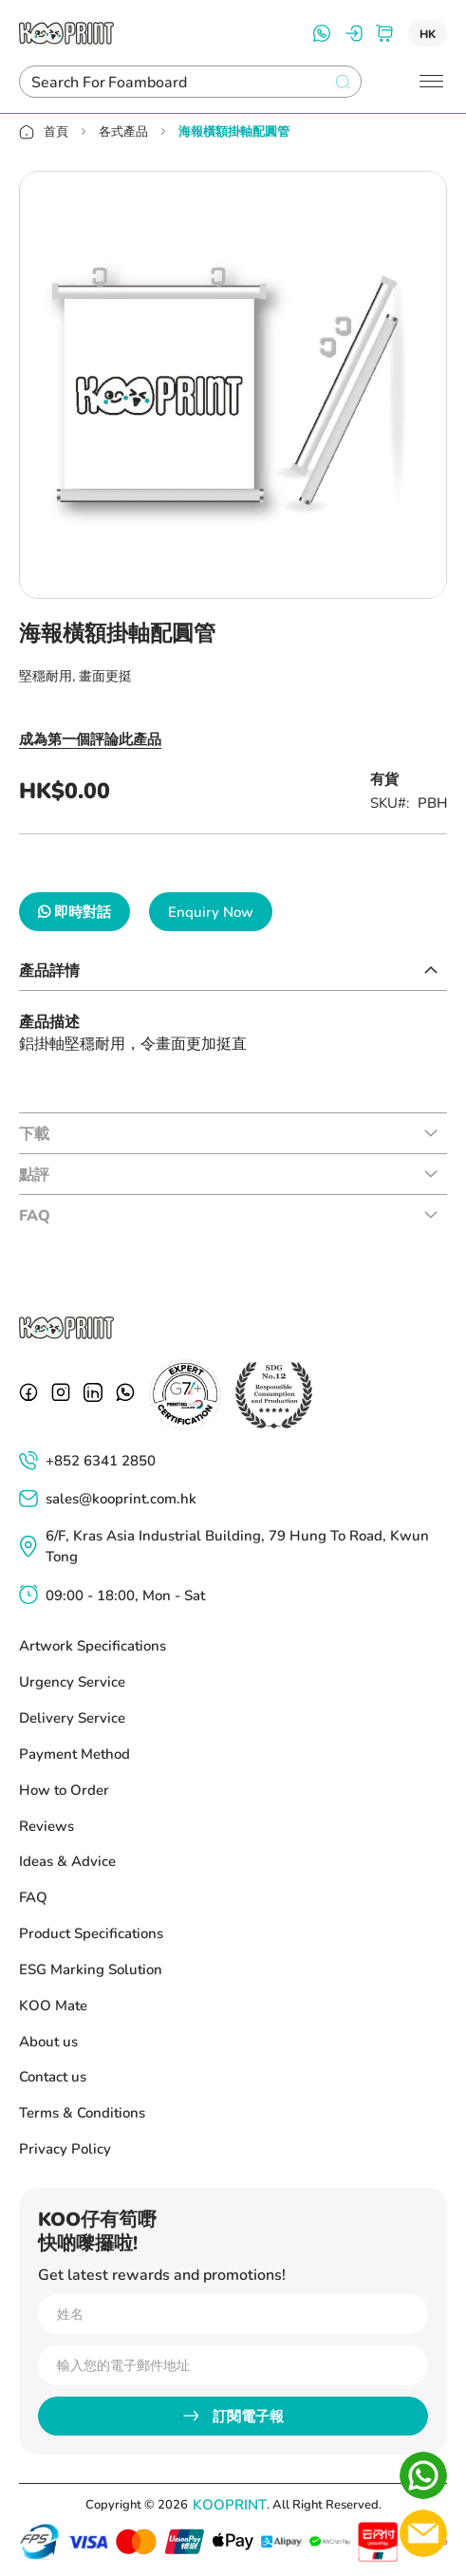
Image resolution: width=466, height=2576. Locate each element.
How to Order (64, 1789)
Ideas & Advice (67, 1860)
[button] (427, 33)
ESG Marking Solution (90, 1968)
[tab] (233, 970)
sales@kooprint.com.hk (121, 1497)
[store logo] (66, 33)
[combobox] (173, 81)
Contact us (52, 2075)
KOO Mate (53, 2004)
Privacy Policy (65, 2147)
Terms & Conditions (82, 2111)
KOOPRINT (230, 2504)
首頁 (56, 131)
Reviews (46, 1825)
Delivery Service (72, 1717)
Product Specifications (91, 1932)
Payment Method (74, 1753)
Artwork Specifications (92, 1644)
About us (48, 2040)
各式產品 (123, 131)
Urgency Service (72, 1680)
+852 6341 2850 (101, 1459)
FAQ (33, 1896)
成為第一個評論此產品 (90, 738)
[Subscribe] (233, 2416)
